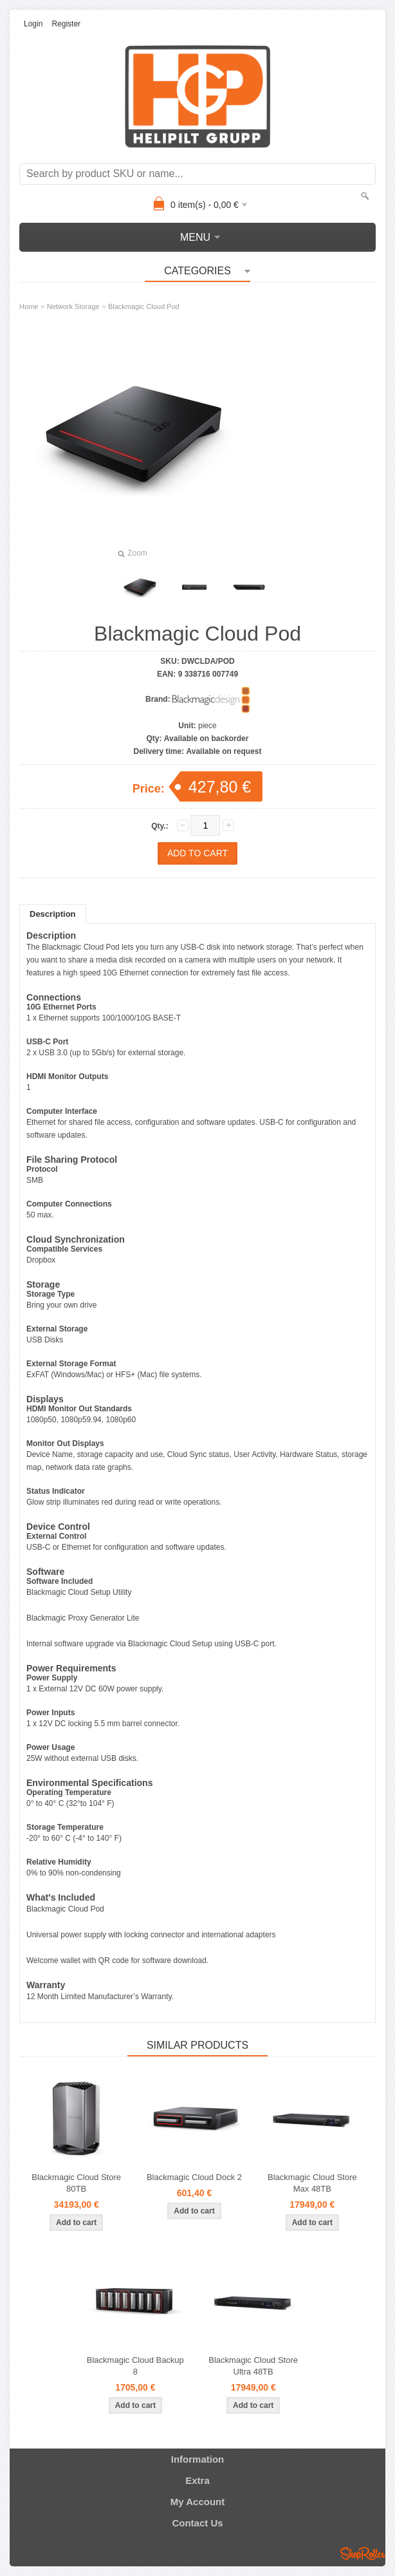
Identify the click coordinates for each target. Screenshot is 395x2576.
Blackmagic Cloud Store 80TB (76, 2183)
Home (28, 306)
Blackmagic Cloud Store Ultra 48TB (253, 2365)
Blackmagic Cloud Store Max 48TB (312, 2183)
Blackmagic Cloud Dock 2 (194, 2177)
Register (65, 23)
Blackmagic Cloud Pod (143, 306)
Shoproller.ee (362, 2553)
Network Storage (73, 306)
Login (33, 23)
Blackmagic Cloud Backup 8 (135, 2365)
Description (53, 914)
